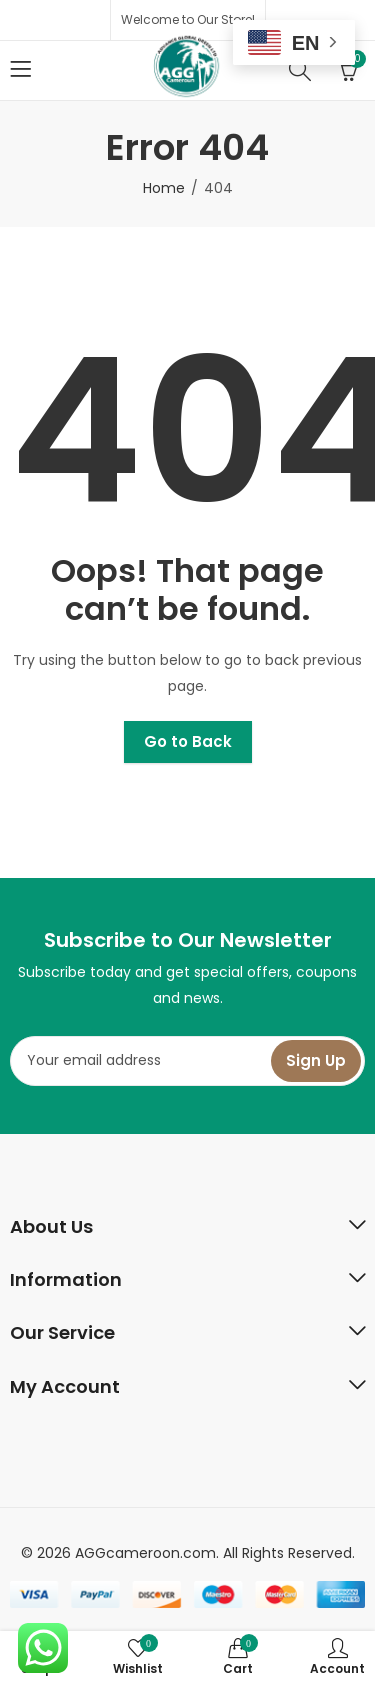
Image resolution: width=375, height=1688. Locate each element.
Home (164, 188)
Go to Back (188, 741)
